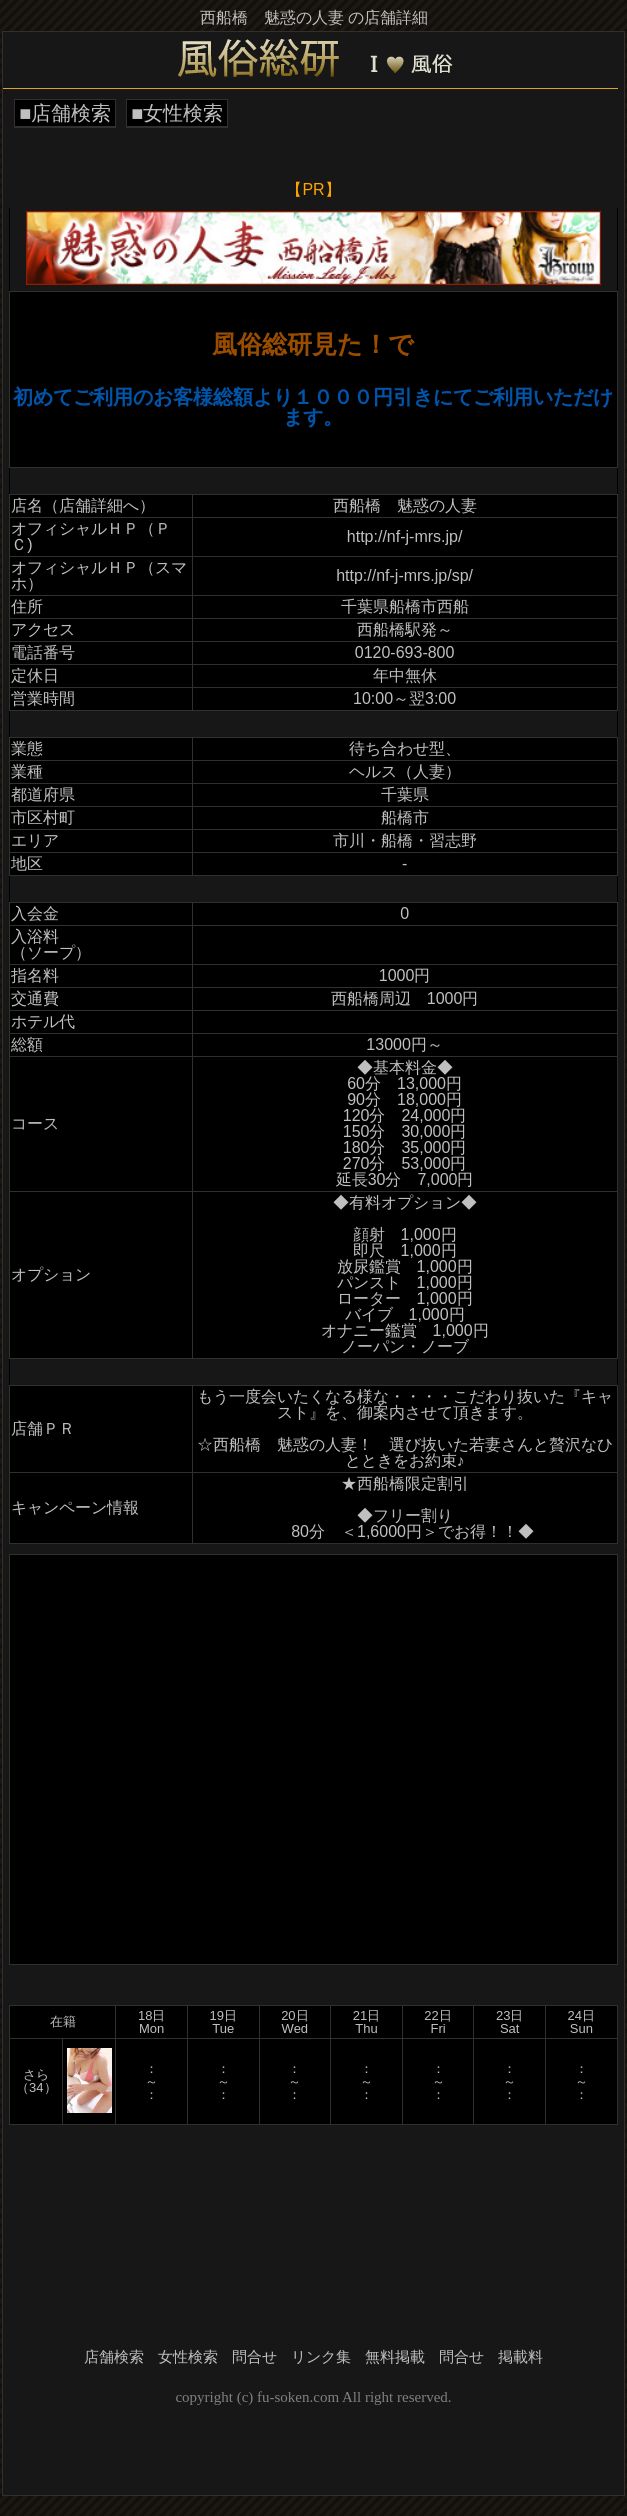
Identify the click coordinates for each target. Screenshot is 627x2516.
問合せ (254, 2357)
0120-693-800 (405, 652)
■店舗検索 (65, 113)
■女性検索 (177, 113)
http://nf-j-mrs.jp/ (405, 536)
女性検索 (188, 2357)
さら (36, 2074)
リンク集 (321, 2357)
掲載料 (520, 2357)
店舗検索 (114, 2357)
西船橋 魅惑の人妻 (405, 505)
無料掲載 (395, 2357)
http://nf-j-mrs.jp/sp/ (404, 575)
